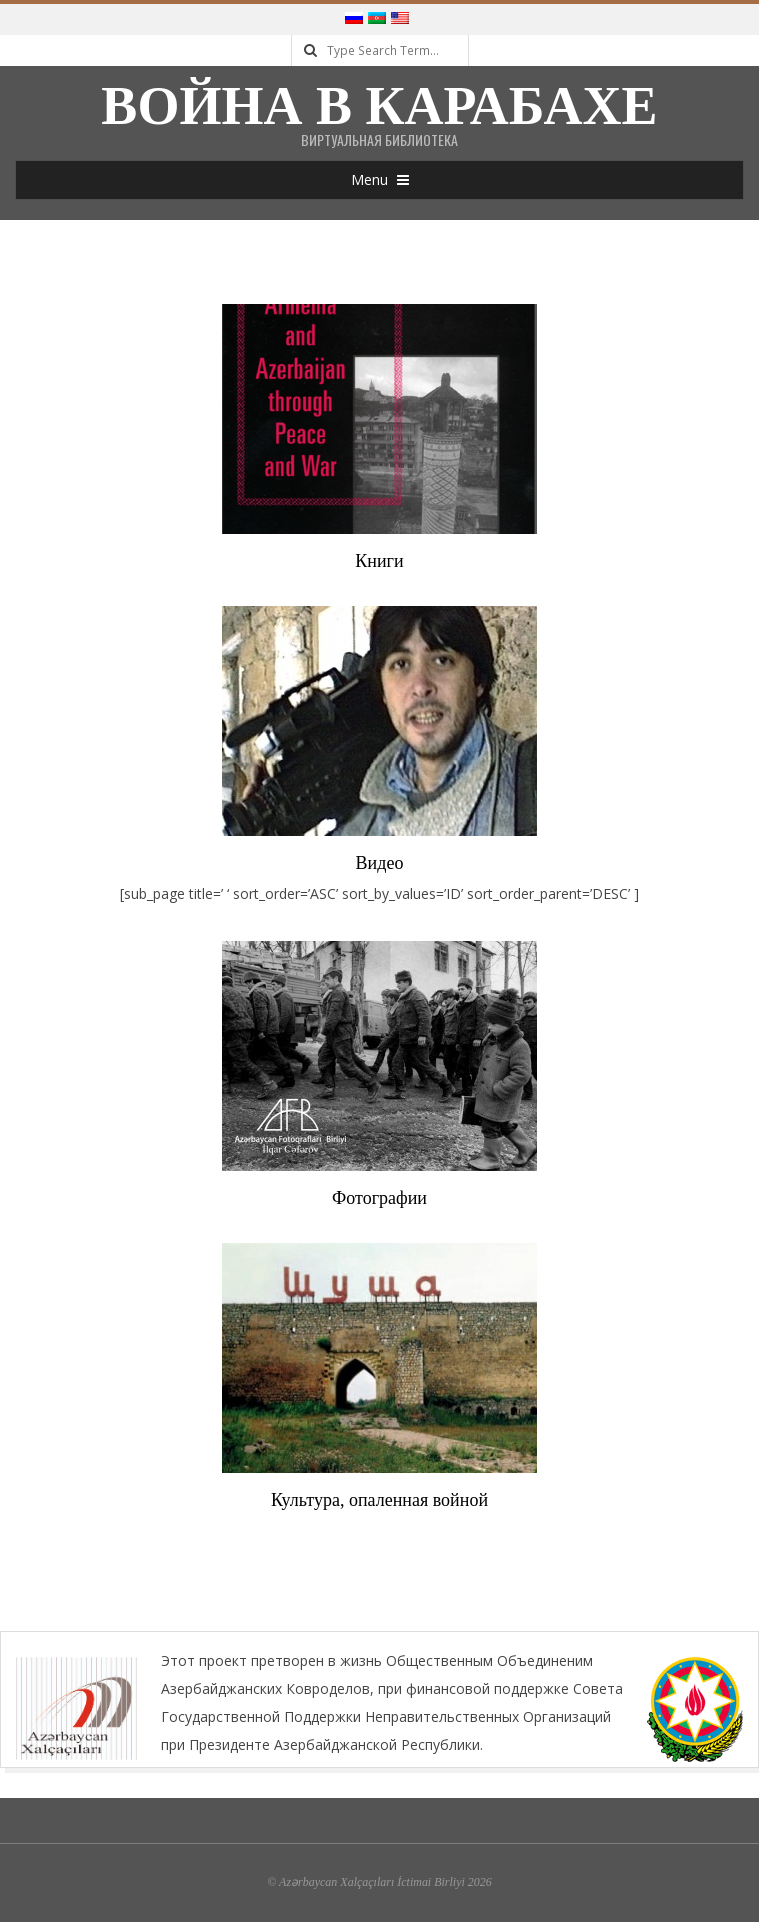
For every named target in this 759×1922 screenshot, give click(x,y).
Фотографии (379, 1198)
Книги (379, 561)
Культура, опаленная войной (379, 1500)
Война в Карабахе (379, 106)
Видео (380, 863)
